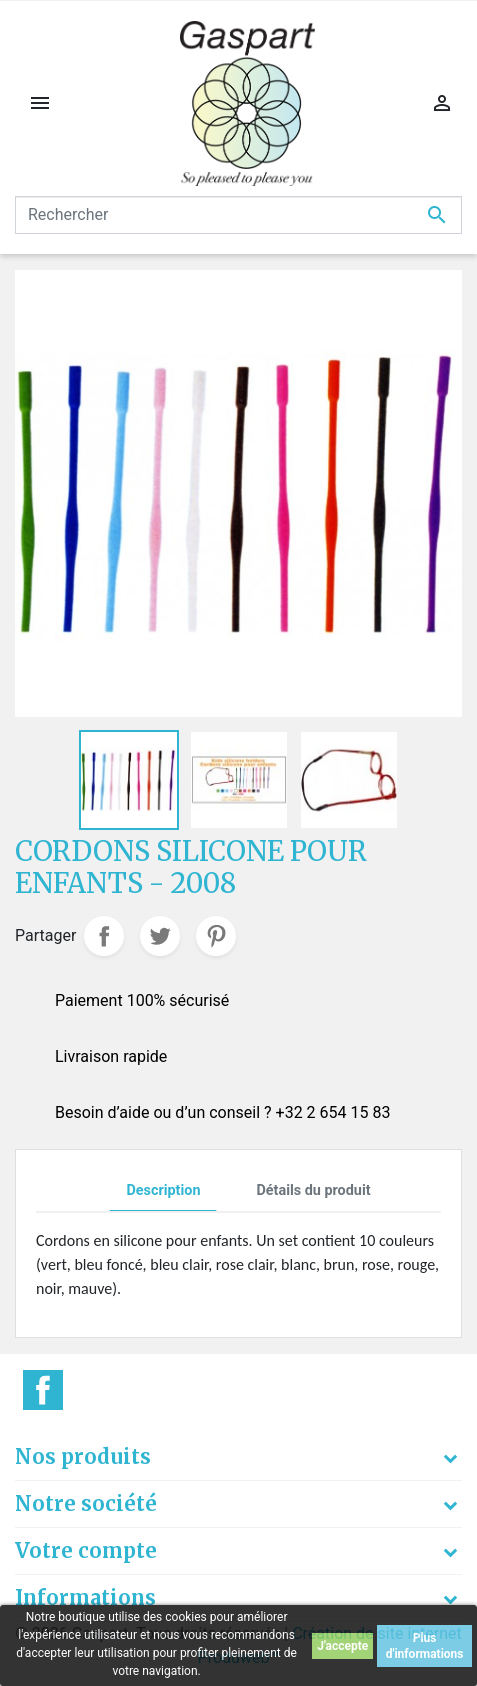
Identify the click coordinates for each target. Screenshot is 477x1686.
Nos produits (83, 1456)
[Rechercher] (238, 215)
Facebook (43, 1390)
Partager (104, 936)
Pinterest (216, 936)
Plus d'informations (425, 1646)
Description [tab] (163, 1190)
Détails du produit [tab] (313, 1190)
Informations (85, 1597)
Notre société (86, 1503)
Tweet (160, 936)
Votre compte (86, 1550)
